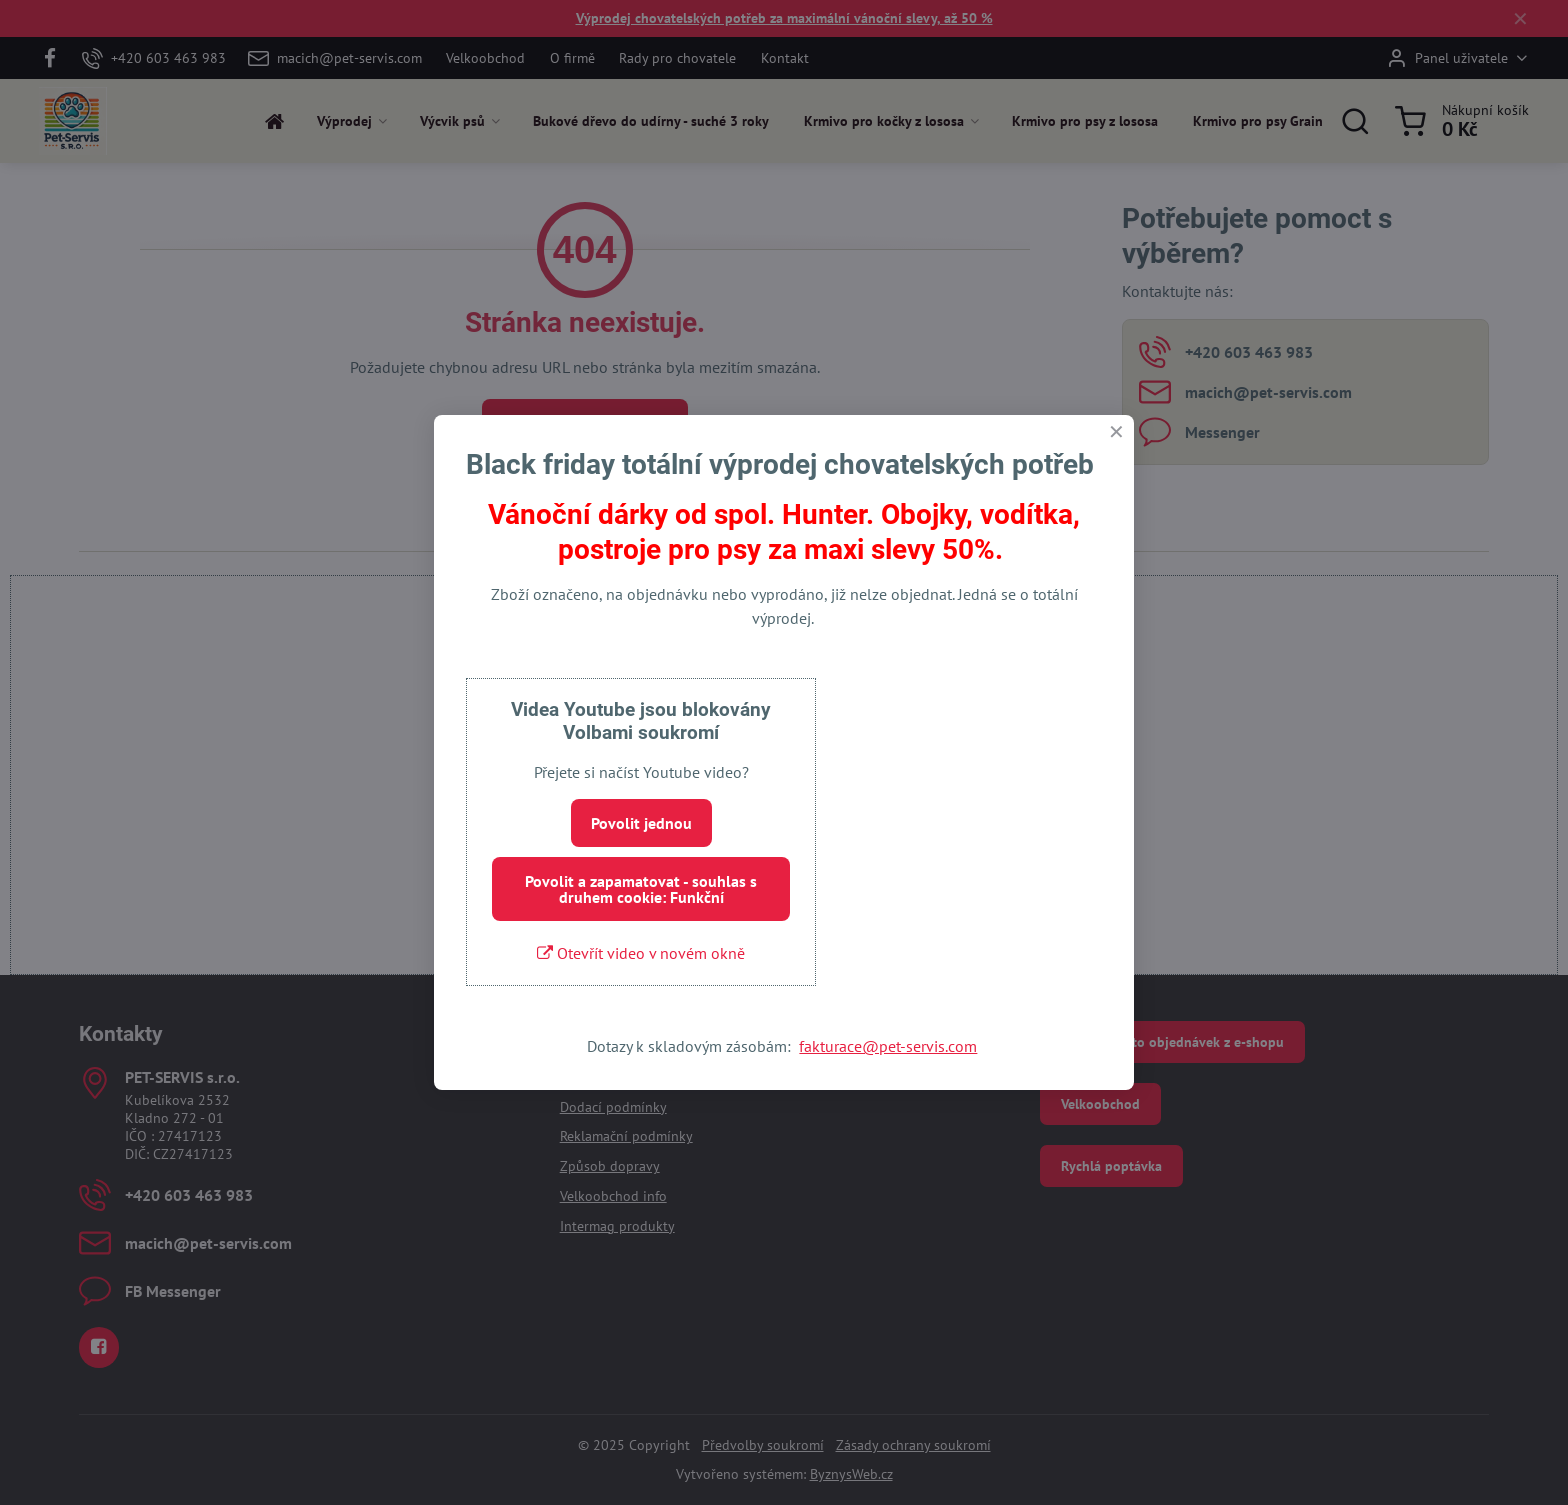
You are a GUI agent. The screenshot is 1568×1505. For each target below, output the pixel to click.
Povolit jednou (641, 823)
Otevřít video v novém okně (641, 953)
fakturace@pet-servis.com (888, 1046)
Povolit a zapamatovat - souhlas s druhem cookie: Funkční (641, 889)
